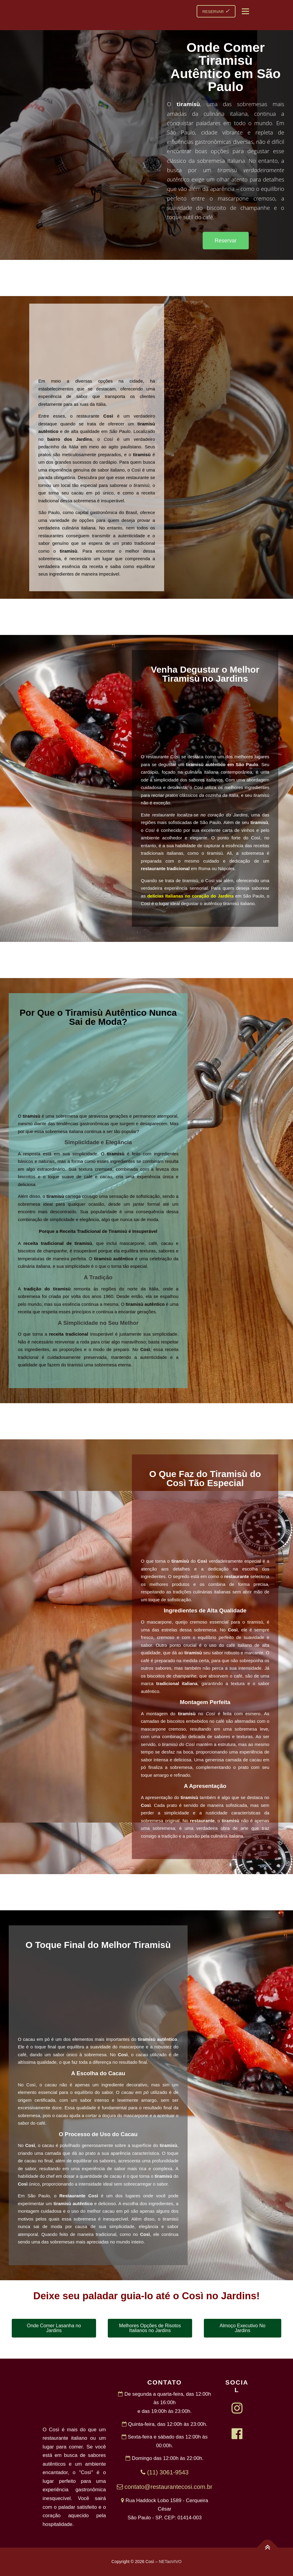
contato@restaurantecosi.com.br (164, 2486)
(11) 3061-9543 (165, 2472)
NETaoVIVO (170, 2561)
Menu (245, 11)
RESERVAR (216, 11)
